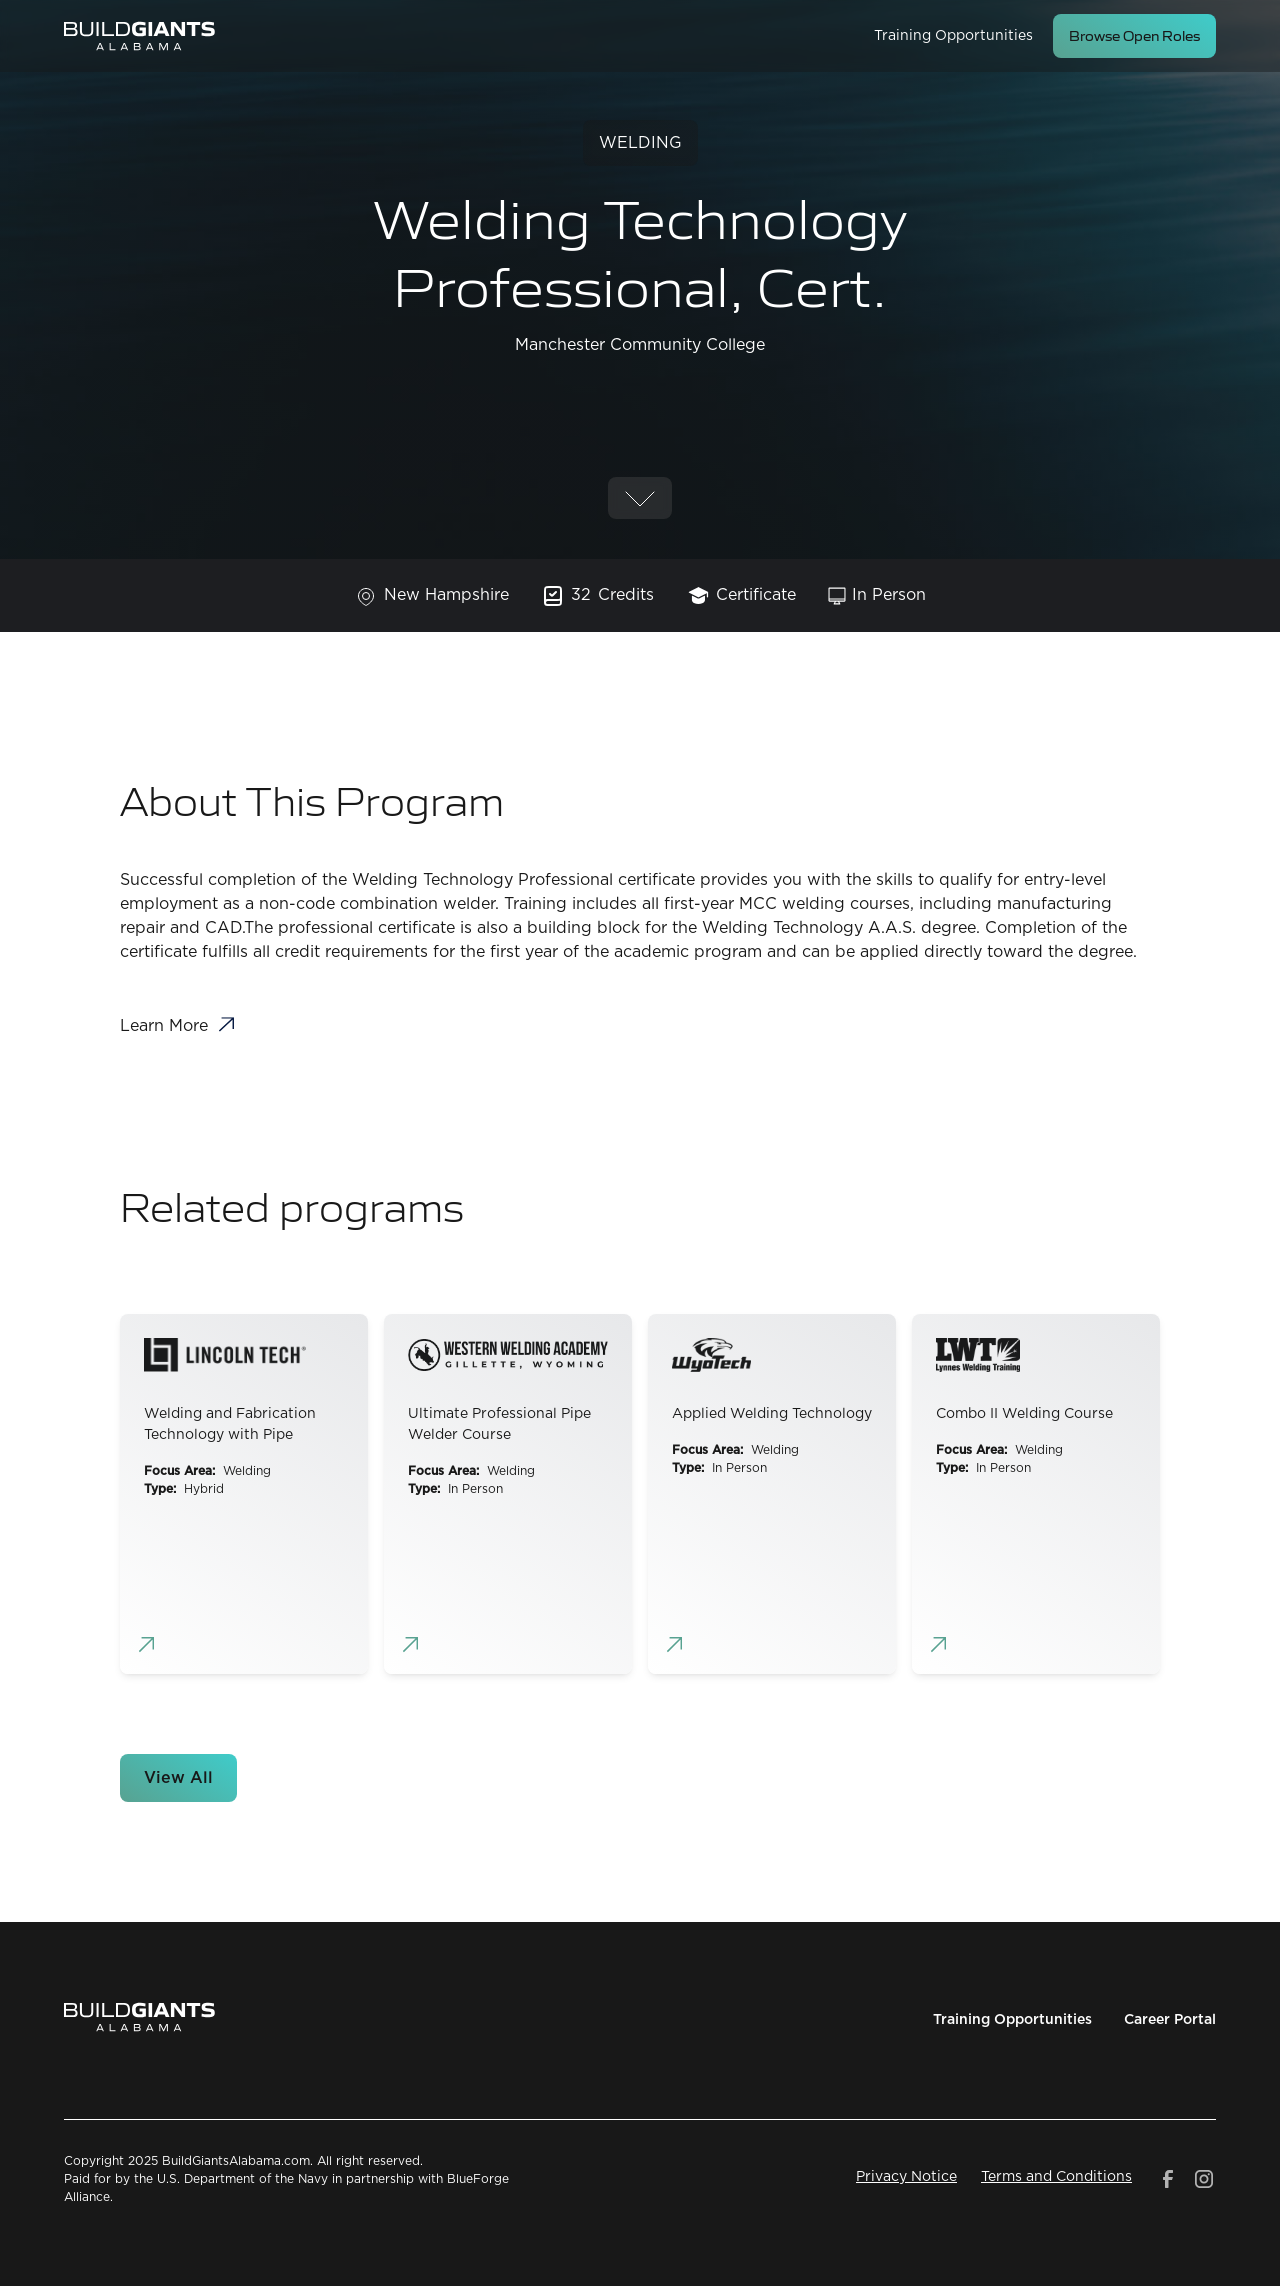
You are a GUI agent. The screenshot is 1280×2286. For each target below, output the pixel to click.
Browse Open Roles (1134, 35)
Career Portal (1170, 2020)
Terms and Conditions (1056, 2177)
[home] (139, 36)
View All (178, 1778)
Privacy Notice (906, 2177)
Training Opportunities (953, 36)
